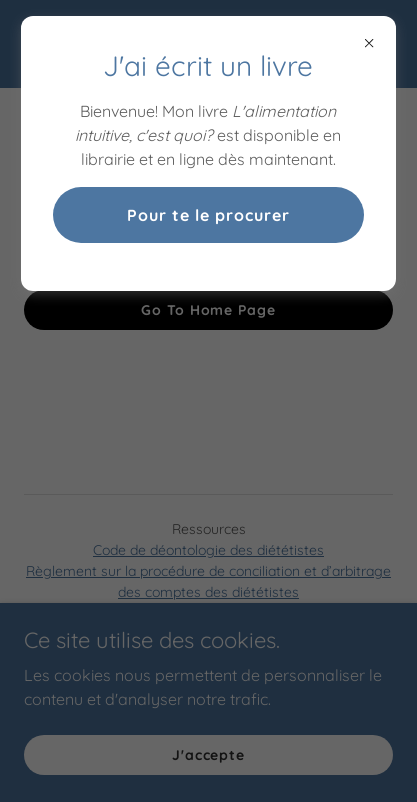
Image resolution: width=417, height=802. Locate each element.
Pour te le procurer (208, 215)
